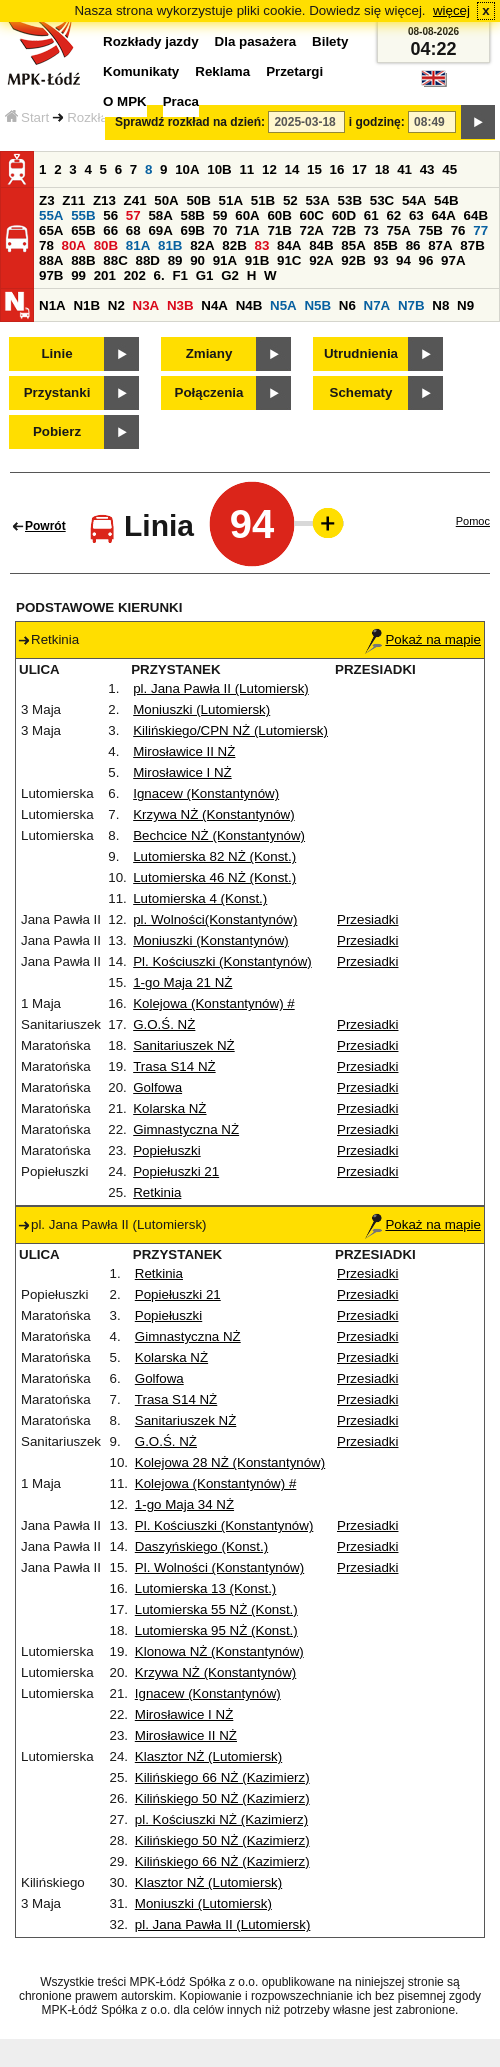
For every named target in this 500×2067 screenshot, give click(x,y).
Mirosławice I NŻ (182, 772)
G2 (230, 275)
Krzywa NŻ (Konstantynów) (213, 814)
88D (147, 260)
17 (359, 169)
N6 (347, 305)
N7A (377, 305)
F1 (180, 275)
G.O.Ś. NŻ (164, 1024)
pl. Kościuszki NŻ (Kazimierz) (221, 1819)
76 (458, 230)
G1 (205, 275)
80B (106, 245)
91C (289, 260)
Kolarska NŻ (169, 1108)
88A (51, 260)
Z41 (135, 200)
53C (382, 200)
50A (166, 200)
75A (398, 230)
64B (476, 215)
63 (416, 215)
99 (78, 275)
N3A (146, 305)
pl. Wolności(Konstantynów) (215, 919)
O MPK (125, 101)
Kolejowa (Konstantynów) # (214, 1003)
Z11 (73, 200)
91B (257, 260)
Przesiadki (367, 919)
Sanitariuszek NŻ (183, 1045)
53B (350, 200)
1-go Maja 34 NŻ (184, 1504)
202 (135, 275)
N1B (86, 305)
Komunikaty (141, 71)
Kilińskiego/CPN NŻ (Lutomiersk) (230, 730)
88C (115, 260)
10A (187, 169)
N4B (249, 305)
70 (220, 230)
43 (427, 169)
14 (292, 169)
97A (453, 260)
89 (175, 260)
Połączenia (209, 392)
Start (27, 117)
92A (321, 260)
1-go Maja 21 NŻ (182, 982)
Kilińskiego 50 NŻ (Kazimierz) (222, 1798)
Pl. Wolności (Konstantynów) (219, 1567)
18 (382, 169)
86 (413, 245)
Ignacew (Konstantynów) (206, 793)
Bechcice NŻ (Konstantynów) (219, 835)
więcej (451, 10)
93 (380, 260)
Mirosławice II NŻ (184, 751)
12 (269, 169)
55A (51, 215)
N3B (180, 305)
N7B (411, 305)
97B (51, 275)
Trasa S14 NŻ (174, 1066)
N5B (317, 305)
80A (74, 245)
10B (219, 169)
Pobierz (57, 431)
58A (160, 215)
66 (110, 230)
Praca (181, 101)
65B (83, 230)
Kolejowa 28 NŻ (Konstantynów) (230, 1462)
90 (197, 260)
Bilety (330, 41)
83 (261, 245)
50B (198, 200)
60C (312, 215)
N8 (440, 305)
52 (290, 200)
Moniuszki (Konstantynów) (211, 940)
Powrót (45, 526)
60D (344, 215)
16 (337, 169)
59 (220, 215)
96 (426, 260)
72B (344, 230)
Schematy (361, 392)
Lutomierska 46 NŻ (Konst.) (214, 877)
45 (449, 169)
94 (403, 260)
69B (193, 230)
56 (110, 215)
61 (371, 215)
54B (446, 200)
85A (353, 245)
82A (202, 245)
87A (440, 245)
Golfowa (157, 1087)
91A (225, 260)
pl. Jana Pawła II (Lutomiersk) (221, 688)
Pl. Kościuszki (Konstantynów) (222, 961)
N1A (52, 305)
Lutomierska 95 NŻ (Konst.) (216, 1630)
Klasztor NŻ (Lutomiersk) (208, 1756)
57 (133, 215)
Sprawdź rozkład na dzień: (190, 122)
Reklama (222, 71)
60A (247, 215)
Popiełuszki (166, 1150)
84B (321, 245)
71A (247, 230)
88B (83, 260)
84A (289, 245)
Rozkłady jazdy (151, 41)
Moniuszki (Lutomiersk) (201, 709)
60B (279, 215)
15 (314, 169)
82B (234, 245)
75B (431, 230)
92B (353, 260)
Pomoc (473, 521)
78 (46, 245)
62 (393, 215)
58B (193, 215)
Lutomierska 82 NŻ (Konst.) (214, 856)
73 (371, 230)
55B (83, 215)
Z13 (104, 200)
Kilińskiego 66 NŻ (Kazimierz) (222, 1777)
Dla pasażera (256, 41)
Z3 (47, 200)
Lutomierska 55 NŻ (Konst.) (216, 1609)
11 (246, 169)
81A (138, 245)
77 (480, 230)
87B (472, 245)
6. (159, 275)
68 (133, 230)
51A (231, 200)
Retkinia (157, 1192)
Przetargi (294, 71)
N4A (214, 305)
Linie (56, 353)
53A (317, 200)
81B (170, 245)
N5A (283, 305)
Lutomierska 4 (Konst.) (200, 898)
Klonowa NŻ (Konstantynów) (219, 1651)
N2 (116, 305)
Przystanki (57, 392)
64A (443, 215)
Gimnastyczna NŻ (186, 1129)
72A (312, 230)
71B (279, 230)
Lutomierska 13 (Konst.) (206, 1588)
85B (385, 245)
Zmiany (209, 353)
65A (51, 230)
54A (414, 200)
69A (160, 230)
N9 (465, 305)
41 (404, 169)
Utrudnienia (361, 353)
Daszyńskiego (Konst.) (201, 1546)
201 (105, 275)
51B (263, 200)
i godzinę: (377, 122)
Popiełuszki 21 (176, 1171)
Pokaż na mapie (423, 639)
